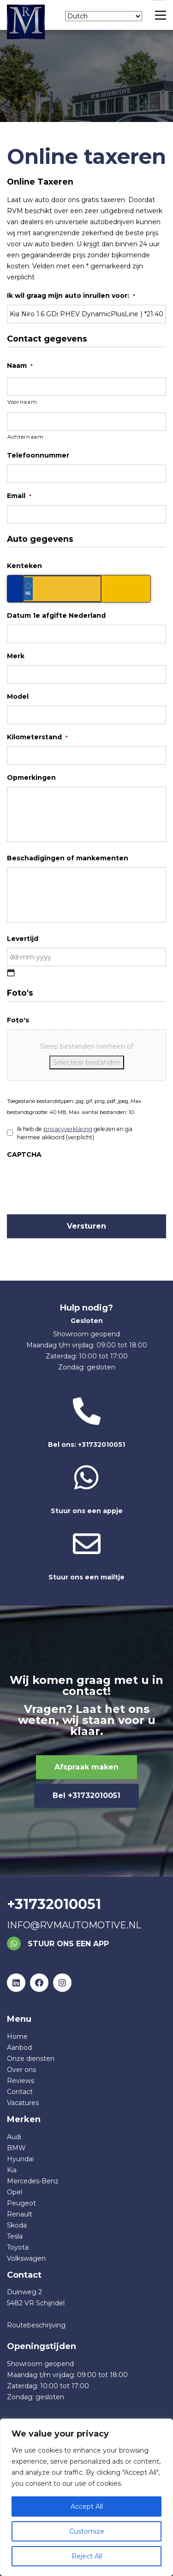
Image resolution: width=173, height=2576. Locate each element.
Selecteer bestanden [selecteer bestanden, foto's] (86, 1062)
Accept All (87, 2506)
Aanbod (19, 2047)
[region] (86, 2497)
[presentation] (77, 1182)
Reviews (20, 2081)
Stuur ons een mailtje (86, 1555)
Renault (19, 2214)
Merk (15, 656)
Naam (20, 365)
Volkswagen (26, 2258)
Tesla (15, 2236)
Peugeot (21, 2203)
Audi (14, 2137)
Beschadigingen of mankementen (67, 858)
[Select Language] (103, 16)
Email (19, 496)
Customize (86, 2531)
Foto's (18, 1020)
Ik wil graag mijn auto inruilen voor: (71, 295)
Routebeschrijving (36, 2325)
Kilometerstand (37, 737)
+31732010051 (54, 1904)
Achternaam (25, 437)
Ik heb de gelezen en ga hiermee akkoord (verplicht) (74, 1133)
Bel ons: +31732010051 (86, 1423)
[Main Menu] (158, 15)
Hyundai (20, 2159)
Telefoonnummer (38, 455)
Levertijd (22, 938)
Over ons (21, 2069)
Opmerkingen (31, 777)
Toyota (18, 2247)
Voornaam (22, 402)
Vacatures (23, 2103)
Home (17, 2036)
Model (18, 696)
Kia (12, 2170)
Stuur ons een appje (86, 1489)
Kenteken (24, 566)
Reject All (87, 2556)
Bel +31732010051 (86, 1795)
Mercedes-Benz (33, 2181)
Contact (20, 2092)
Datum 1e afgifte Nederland (56, 615)
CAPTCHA (24, 1154)
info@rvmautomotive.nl (74, 1925)
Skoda (17, 2225)
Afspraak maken (86, 1767)
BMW (16, 2148)
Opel (14, 2192)
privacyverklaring (67, 1129)
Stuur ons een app (58, 1943)
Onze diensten (30, 2058)
